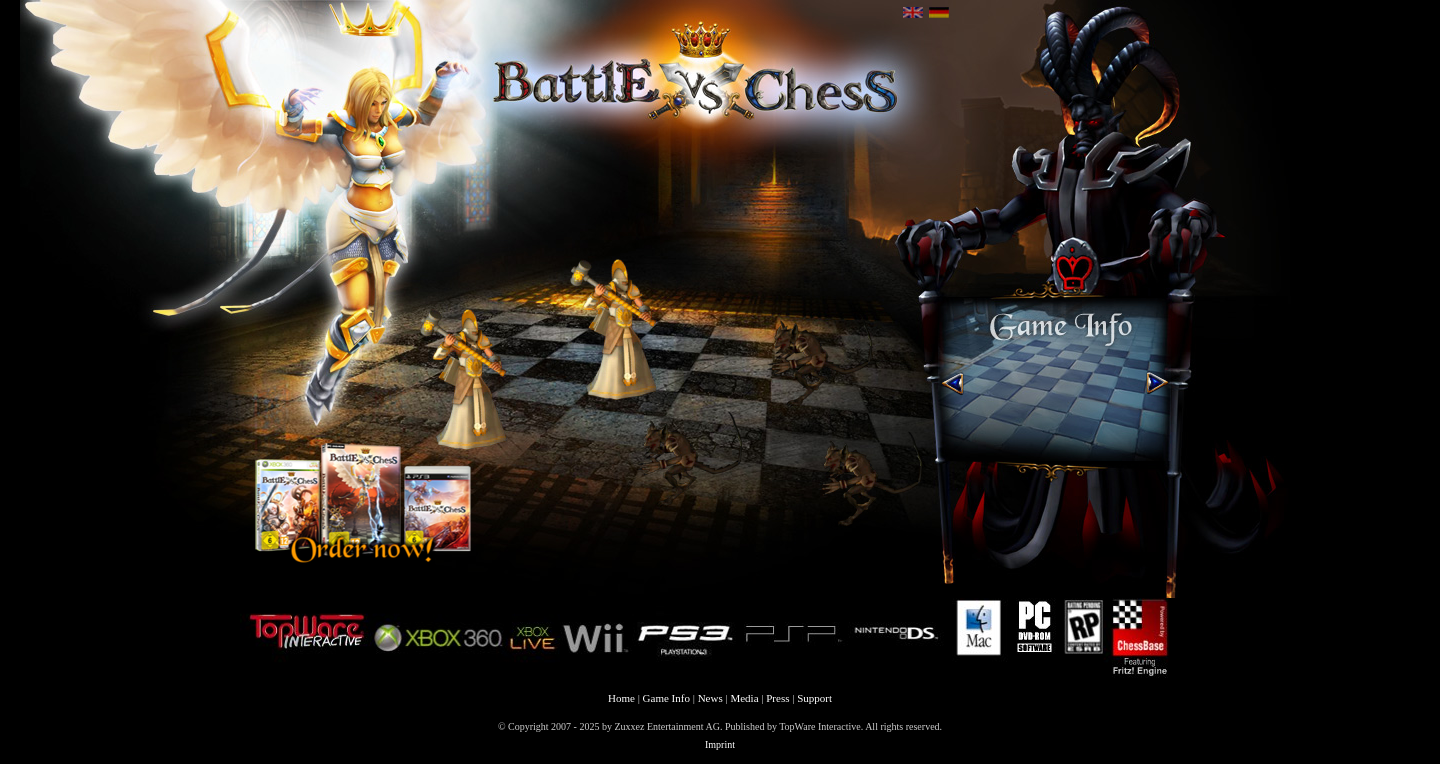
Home (621, 698)
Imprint (720, 744)
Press (777, 698)
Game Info (666, 698)
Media (744, 698)
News (710, 698)
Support (814, 698)
